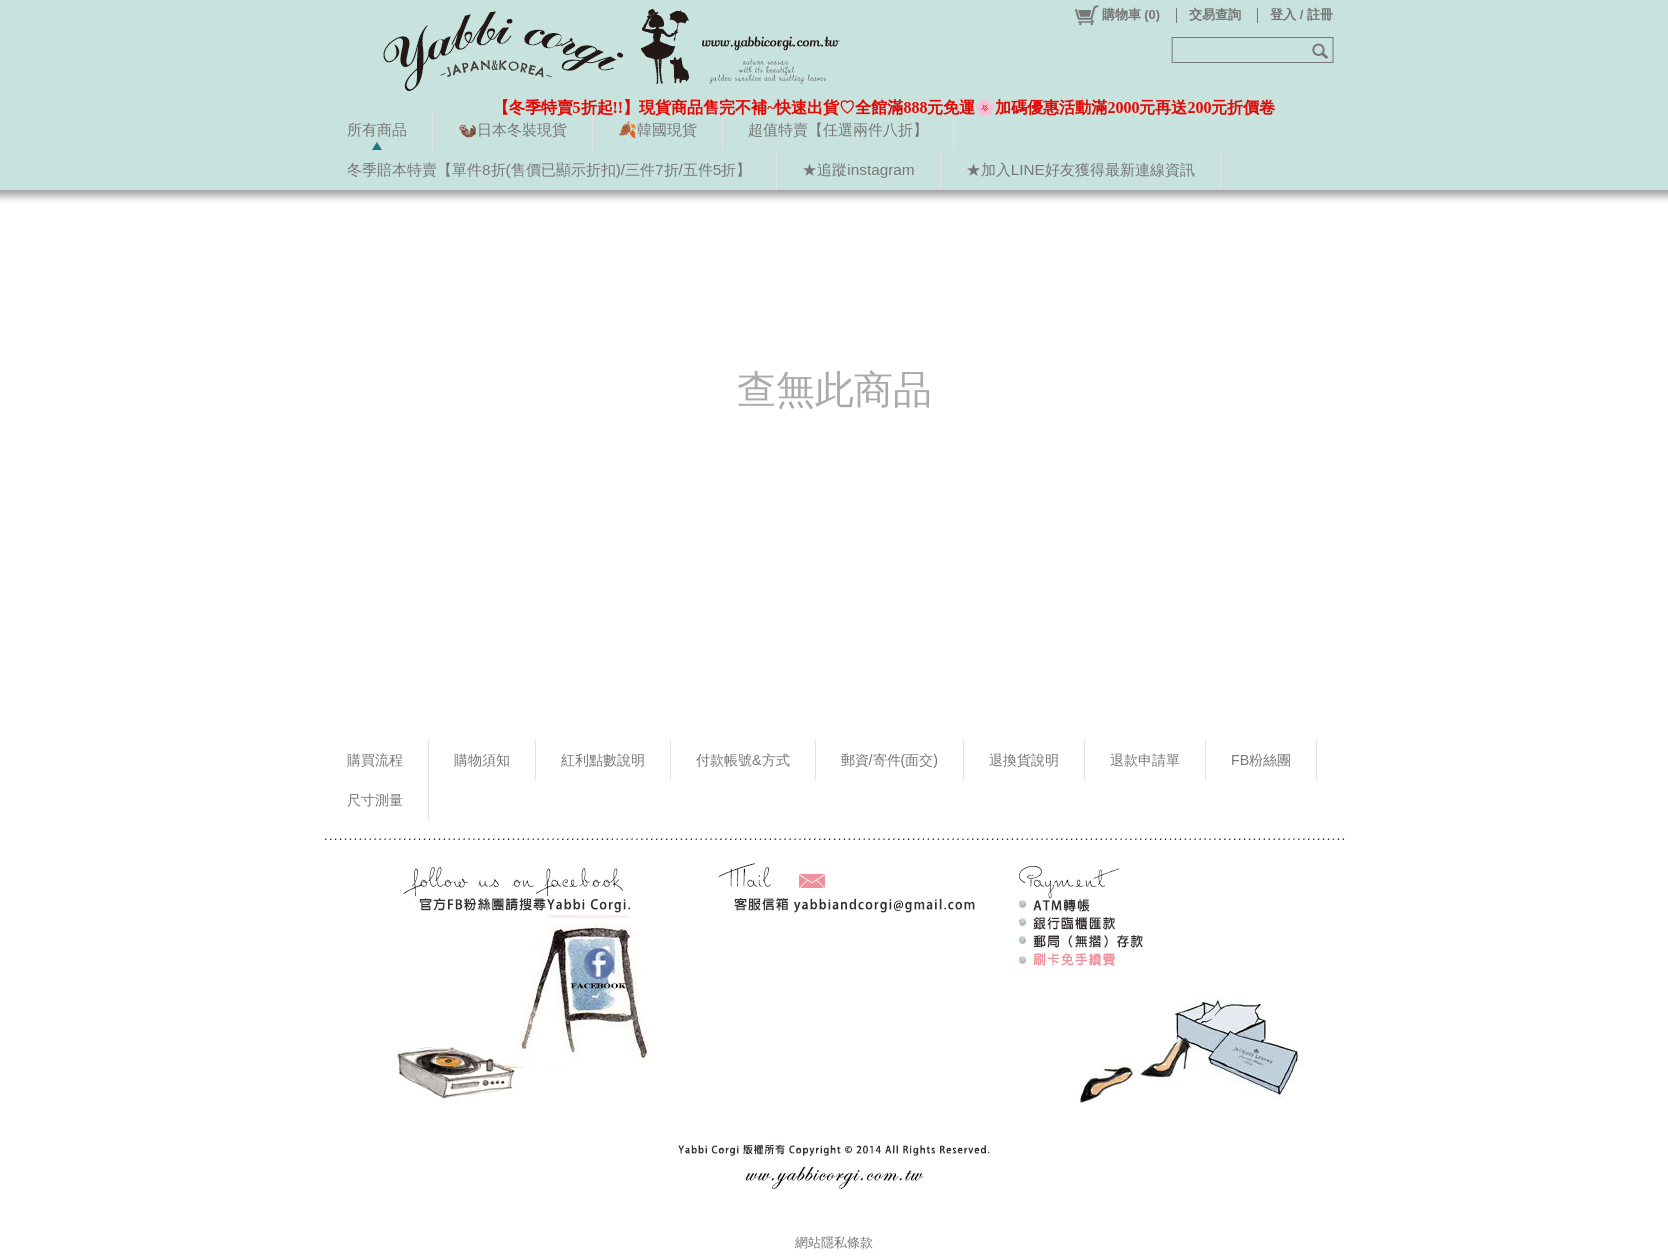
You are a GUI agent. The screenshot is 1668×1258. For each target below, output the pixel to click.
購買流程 (375, 760)
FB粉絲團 (1261, 760)
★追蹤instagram (858, 169)
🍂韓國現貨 (657, 129)
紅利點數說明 (603, 760)
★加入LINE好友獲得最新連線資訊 (1080, 169)
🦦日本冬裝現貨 (512, 129)
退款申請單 (1145, 760)
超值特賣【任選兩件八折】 (838, 129)
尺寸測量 (375, 800)
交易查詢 (1215, 14)
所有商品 (377, 129)
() (1116, 15)
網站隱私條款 (834, 1242)
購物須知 (482, 760)
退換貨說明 (1024, 760)
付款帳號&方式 (743, 760)
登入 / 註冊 (1301, 14)
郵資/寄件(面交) (890, 760)
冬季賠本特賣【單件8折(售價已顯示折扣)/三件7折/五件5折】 (549, 169)
